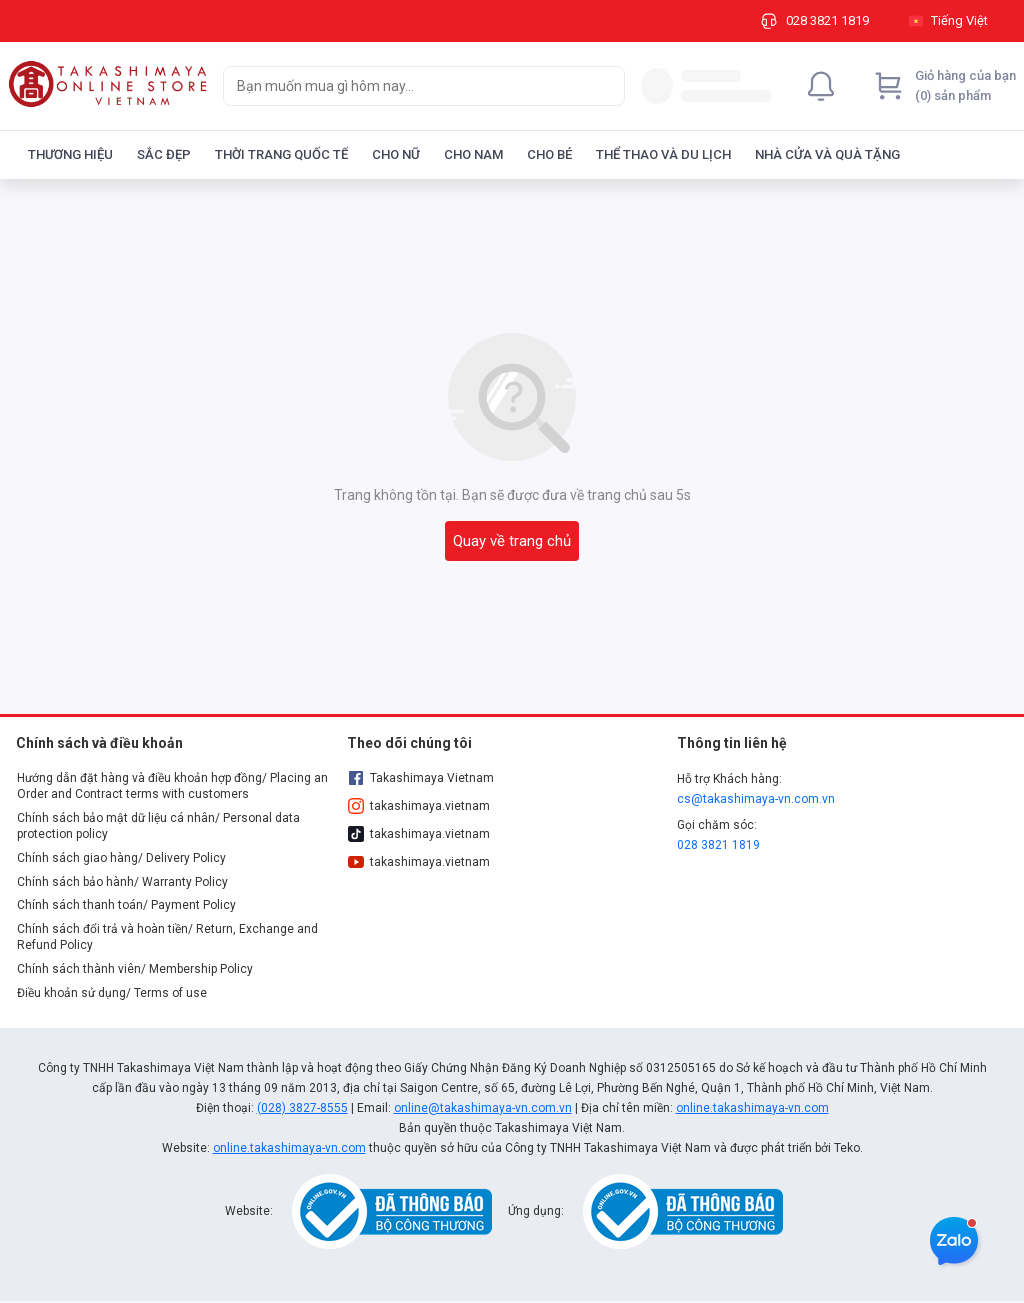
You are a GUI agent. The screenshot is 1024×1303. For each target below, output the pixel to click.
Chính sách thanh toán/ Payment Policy (126, 905)
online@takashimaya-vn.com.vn (483, 1108)
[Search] (605, 86)
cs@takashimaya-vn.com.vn (756, 799)
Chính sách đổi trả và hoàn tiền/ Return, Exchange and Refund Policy (167, 937)
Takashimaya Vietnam (421, 778)
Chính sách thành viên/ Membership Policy (135, 969)
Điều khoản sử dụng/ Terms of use (112, 993)
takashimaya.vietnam (419, 806)
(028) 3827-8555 (302, 1108)
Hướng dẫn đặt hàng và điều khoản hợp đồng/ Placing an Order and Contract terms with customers (172, 786)
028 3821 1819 (718, 845)
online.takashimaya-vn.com (752, 1108)
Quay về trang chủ (512, 541)
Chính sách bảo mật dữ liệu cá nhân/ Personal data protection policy (158, 826)
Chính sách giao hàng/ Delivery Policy (121, 858)
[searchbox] (406, 86)
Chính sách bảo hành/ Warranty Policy (122, 882)
